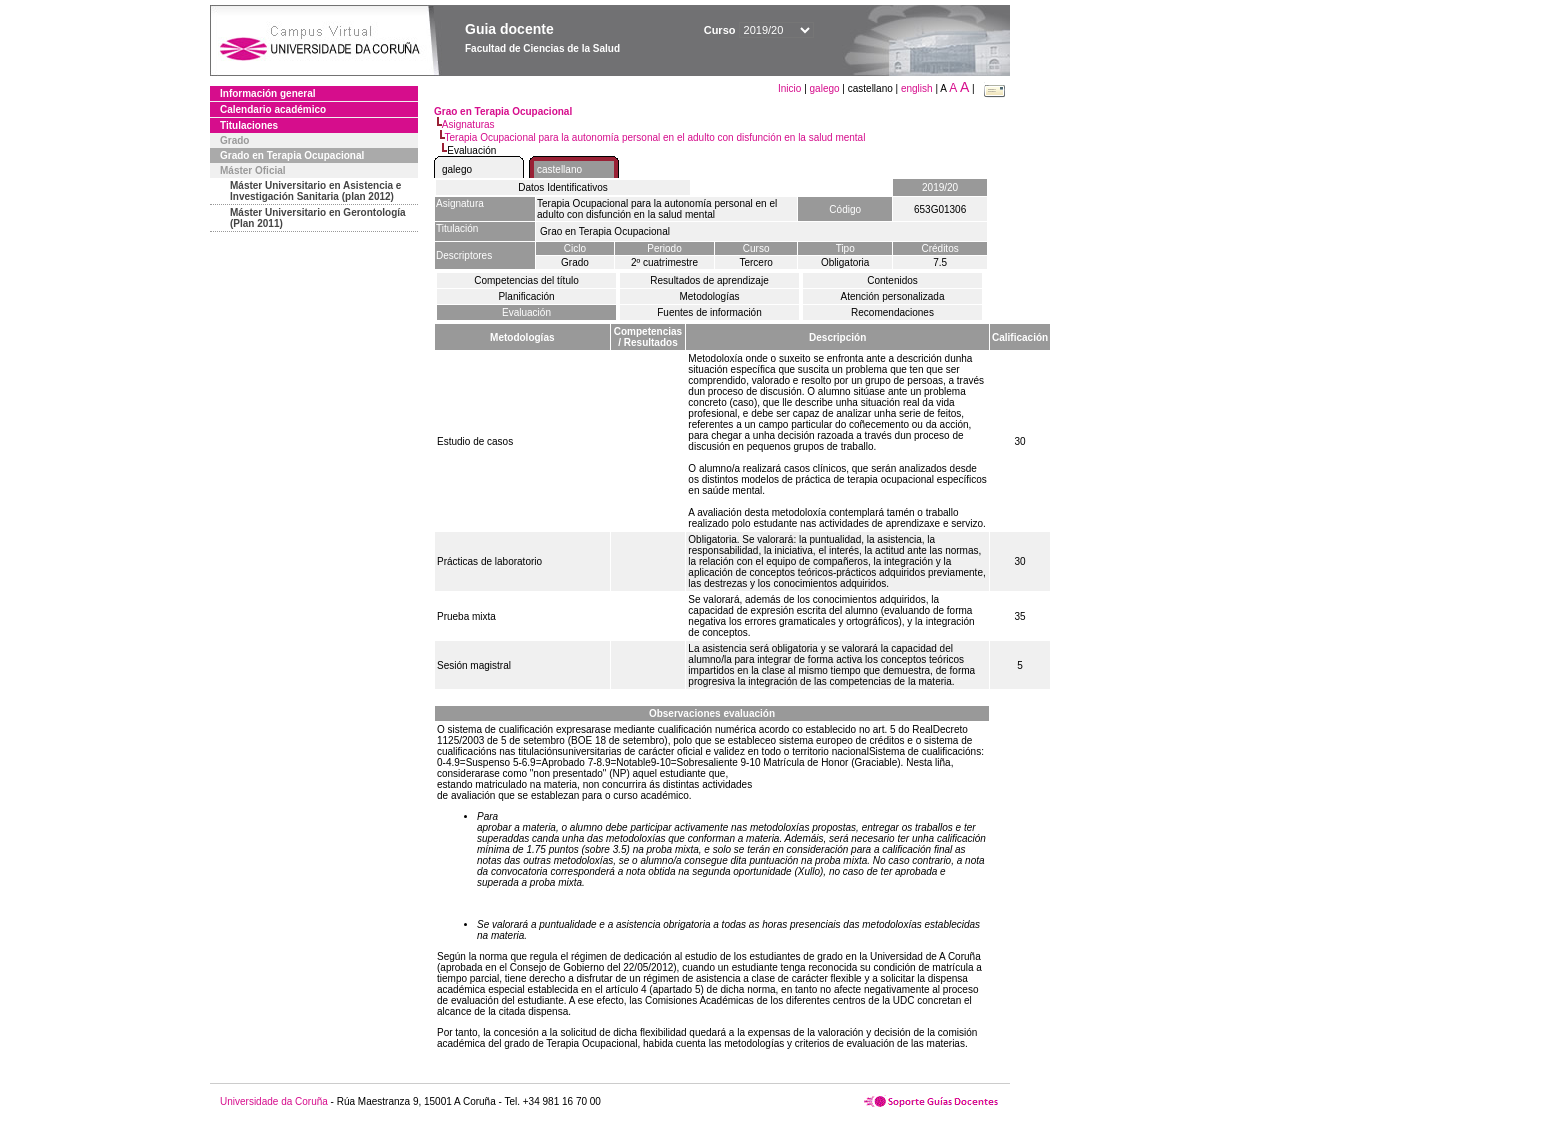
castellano (559, 169)
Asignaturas (468, 124)
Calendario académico (273, 109)
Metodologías (709, 296)
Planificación (526, 296)
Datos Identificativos (563, 187)
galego (825, 88)
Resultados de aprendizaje (709, 280)
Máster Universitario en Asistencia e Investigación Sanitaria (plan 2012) (315, 191)
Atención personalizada (893, 296)
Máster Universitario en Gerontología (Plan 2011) (318, 218)
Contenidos (892, 280)
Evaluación (526, 312)
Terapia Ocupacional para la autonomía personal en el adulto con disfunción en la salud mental (655, 137)
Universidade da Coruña (274, 1101)
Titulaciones (249, 125)
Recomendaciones (892, 312)
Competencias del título (526, 280)
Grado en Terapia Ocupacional (292, 155)
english (917, 88)
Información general (268, 93)
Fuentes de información (709, 312)
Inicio (791, 88)
